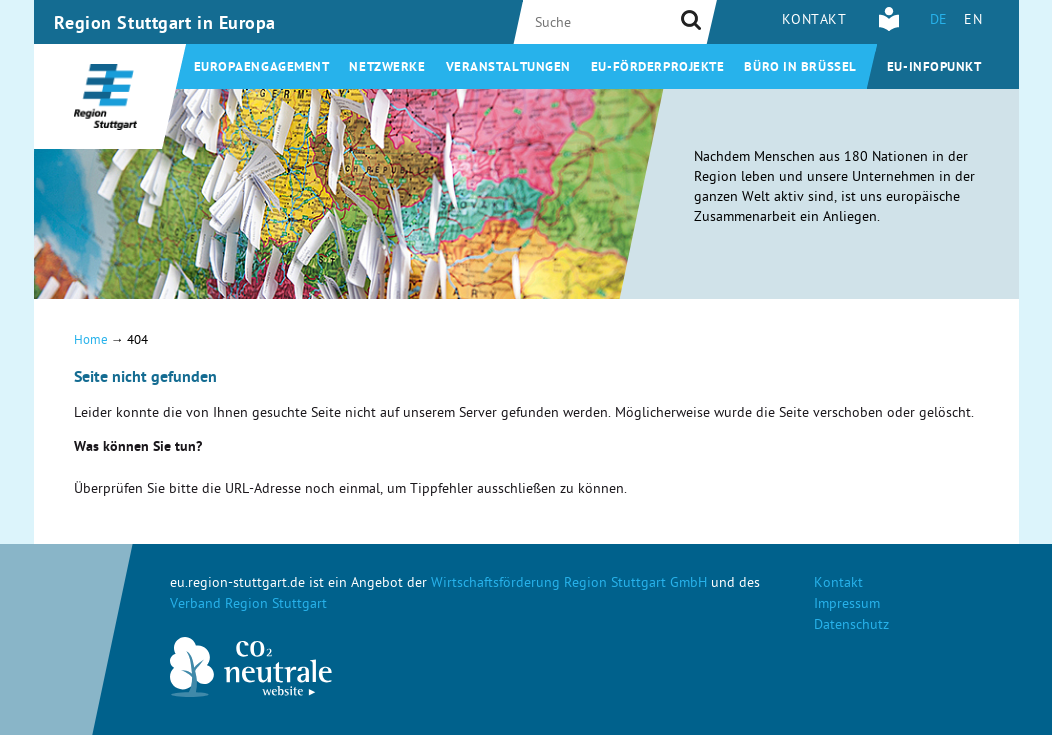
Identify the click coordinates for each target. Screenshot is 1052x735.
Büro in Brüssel (800, 68)
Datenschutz (851, 626)
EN (973, 21)
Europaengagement (262, 68)
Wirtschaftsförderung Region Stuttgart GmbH (569, 584)
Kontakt (814, 21)
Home (91, 341)
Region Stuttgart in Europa (165, 25)
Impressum (847, 605)
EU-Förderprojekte (658, 68)
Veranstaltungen (508, 68)
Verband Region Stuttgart (248, 605)
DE (939, 21)
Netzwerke (387, 68)
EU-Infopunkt (934, 68)
